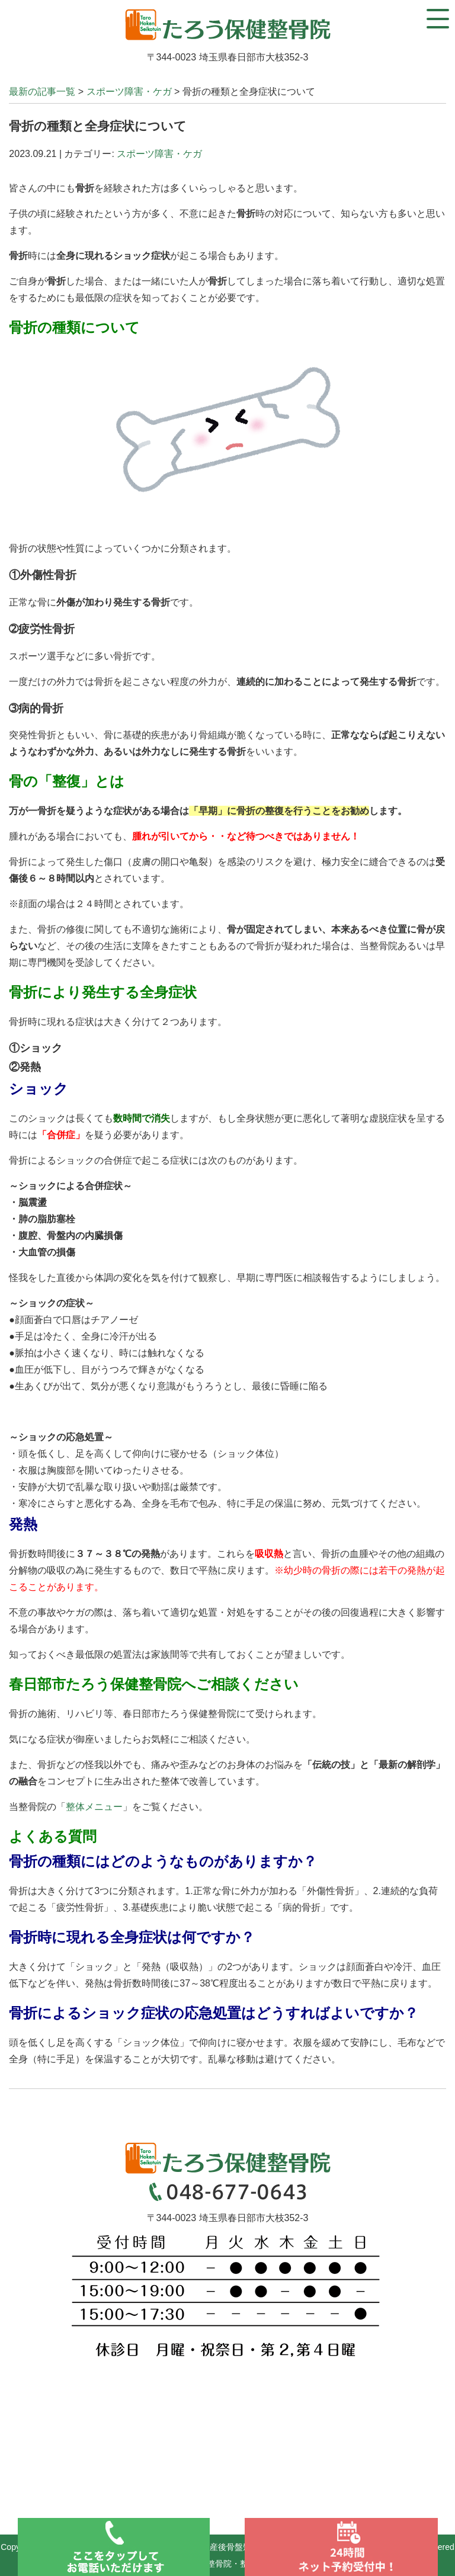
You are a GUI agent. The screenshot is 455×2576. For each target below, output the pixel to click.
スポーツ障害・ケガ (129, 91)
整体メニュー (94, 1807)
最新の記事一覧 (42, 91)
